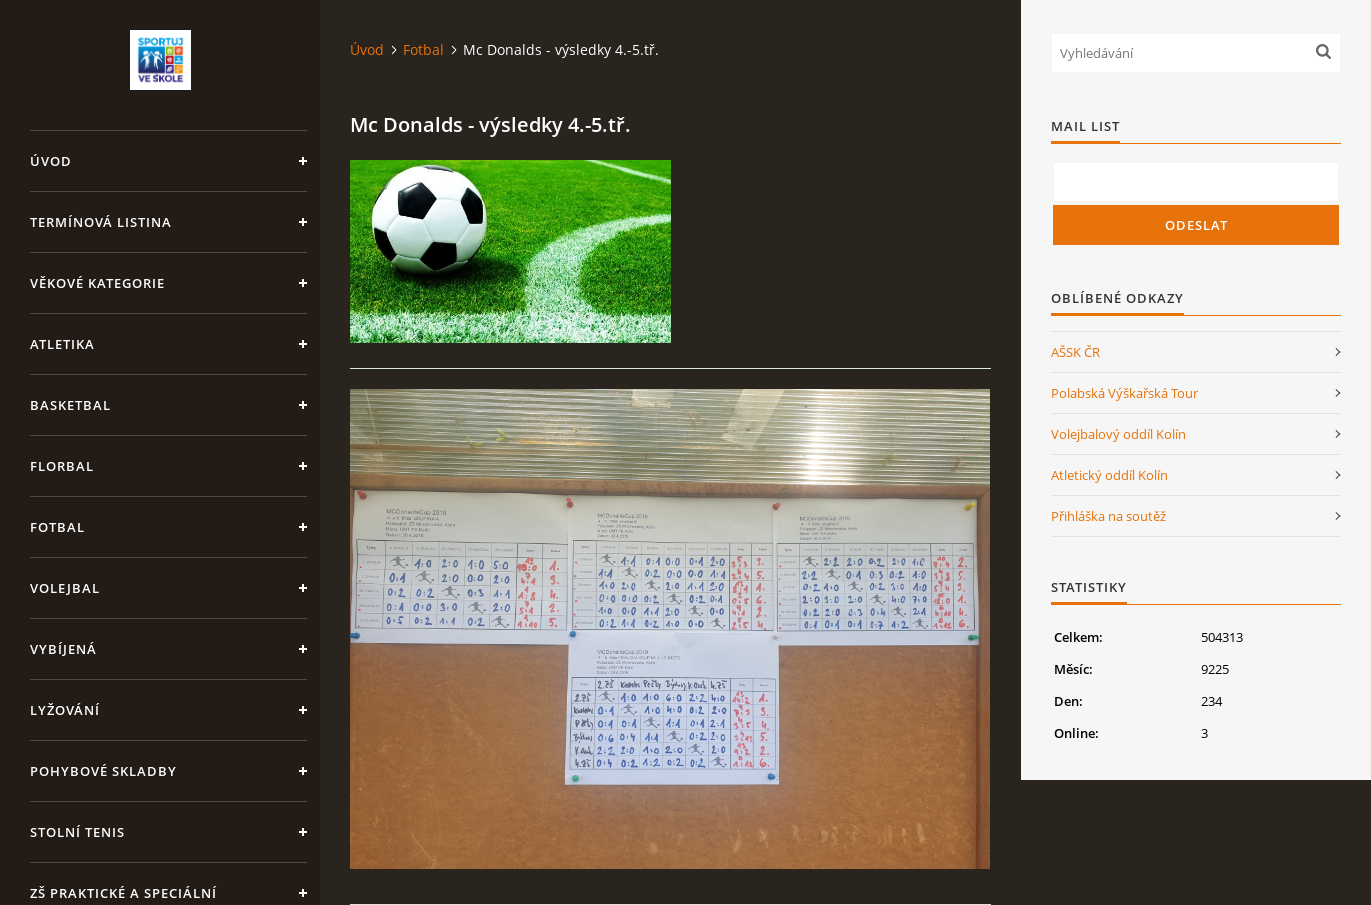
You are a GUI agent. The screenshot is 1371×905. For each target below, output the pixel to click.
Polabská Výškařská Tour (1124, 393)
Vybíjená (63, 649)
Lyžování (65, 710)
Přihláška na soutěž (1108, 516)
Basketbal (70, 405)
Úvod (51, 161)
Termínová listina (101, 222)
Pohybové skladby (103, 771)
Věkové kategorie (97, 283)
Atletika (62, 344)
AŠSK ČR (1075, 352)
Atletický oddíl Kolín (1109, 475)
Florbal (62, 466)
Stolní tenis (77, 832)
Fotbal (57, 527)
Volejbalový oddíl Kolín (1118, 434)
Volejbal (65, 588)
